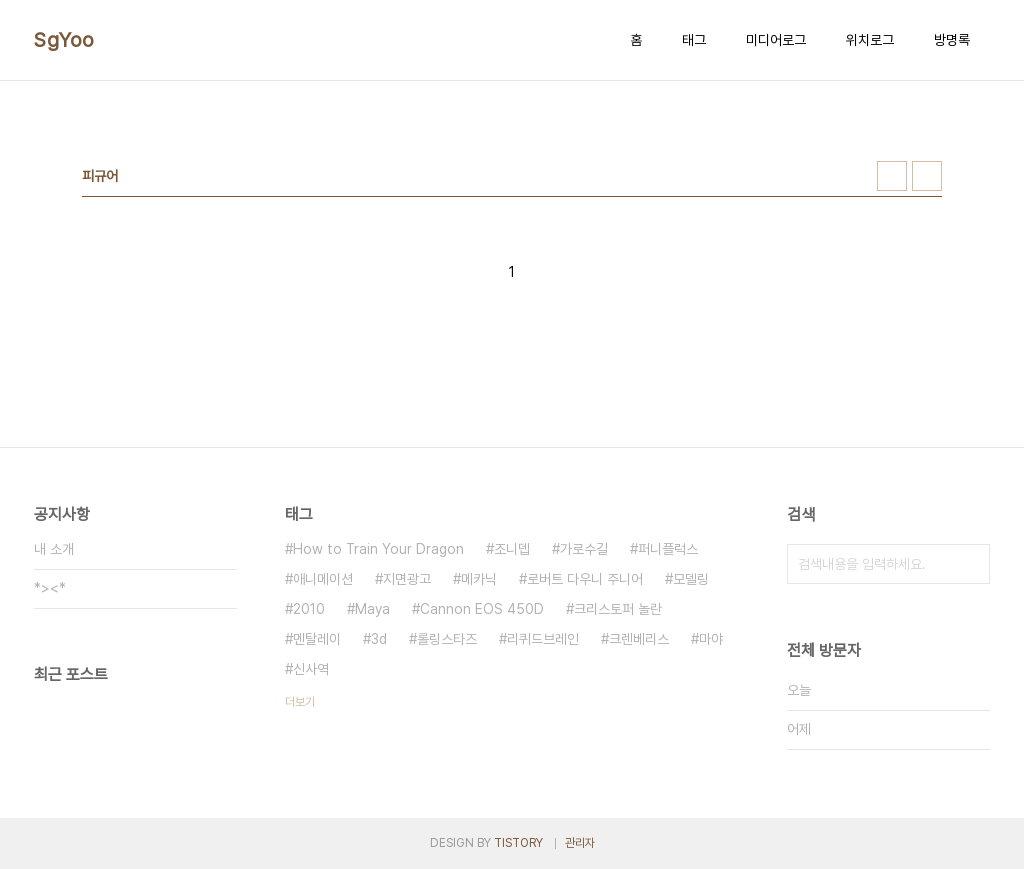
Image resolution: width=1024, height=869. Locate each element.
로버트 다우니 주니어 (585, 579)
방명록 (952, 40)
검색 (970, 564)
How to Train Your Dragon (378, 549)
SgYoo (64, 40)
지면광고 (407, 579)
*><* (50, 588)
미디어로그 (776, 40)
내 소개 (54, 549)
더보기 (300, 702)
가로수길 (584, 549)
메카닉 (479, 579)
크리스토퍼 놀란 (618, 609)
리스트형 (927, 176)
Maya (372, 609)
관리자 (580, 843)
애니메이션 (323, 579)
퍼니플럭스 (668, 549)
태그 (694, 40)
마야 (711, 639)
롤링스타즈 (447, 639)
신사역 (311, 669)
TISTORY (518, 843)
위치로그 (870, 40)
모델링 (691, 579)
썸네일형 (892, 176)
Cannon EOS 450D (482, 609)
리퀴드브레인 (543, 639)
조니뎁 (512, 549)
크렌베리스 (639, 639)
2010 (309, 609)
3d (379, 639)
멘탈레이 (317, 639)
